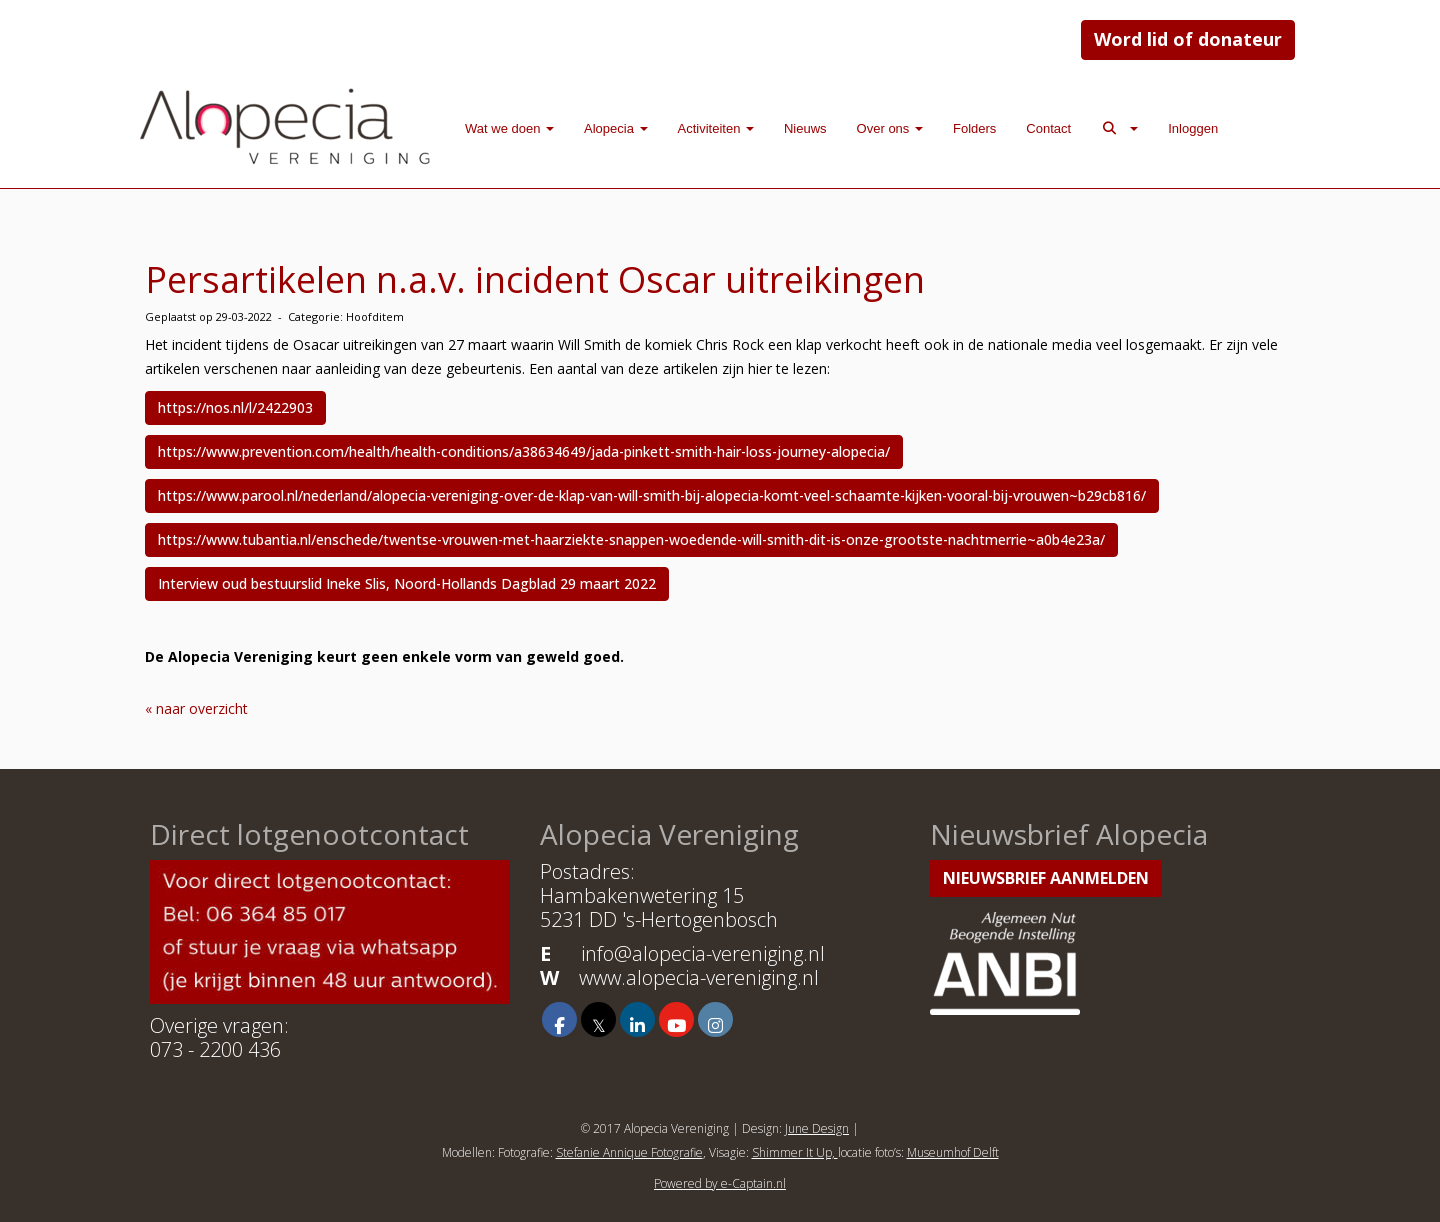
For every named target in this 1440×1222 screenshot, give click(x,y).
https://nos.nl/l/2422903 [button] (235, 407)
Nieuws (805, 128)
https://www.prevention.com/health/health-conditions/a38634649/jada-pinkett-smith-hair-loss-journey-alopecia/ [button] (524, 451)
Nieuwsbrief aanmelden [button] (1046, 878)
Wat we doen (509, 128)
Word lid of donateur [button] (1188, 39)
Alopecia (615, 128)
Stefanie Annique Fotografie (629, 1152)
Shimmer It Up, (795, 1152)
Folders (974, 128)
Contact (1048, 128)
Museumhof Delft (953, 1152)
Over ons (890, 128)
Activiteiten (716, 128)
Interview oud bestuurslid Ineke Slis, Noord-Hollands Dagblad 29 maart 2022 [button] (407, 583)
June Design (817, 1128)
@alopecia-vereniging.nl (703, 953)
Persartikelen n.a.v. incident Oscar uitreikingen (535, 279)
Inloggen (1193, 128)
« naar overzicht (196, 708)
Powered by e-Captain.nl (720, 1183)
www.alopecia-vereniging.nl (699, 977)
